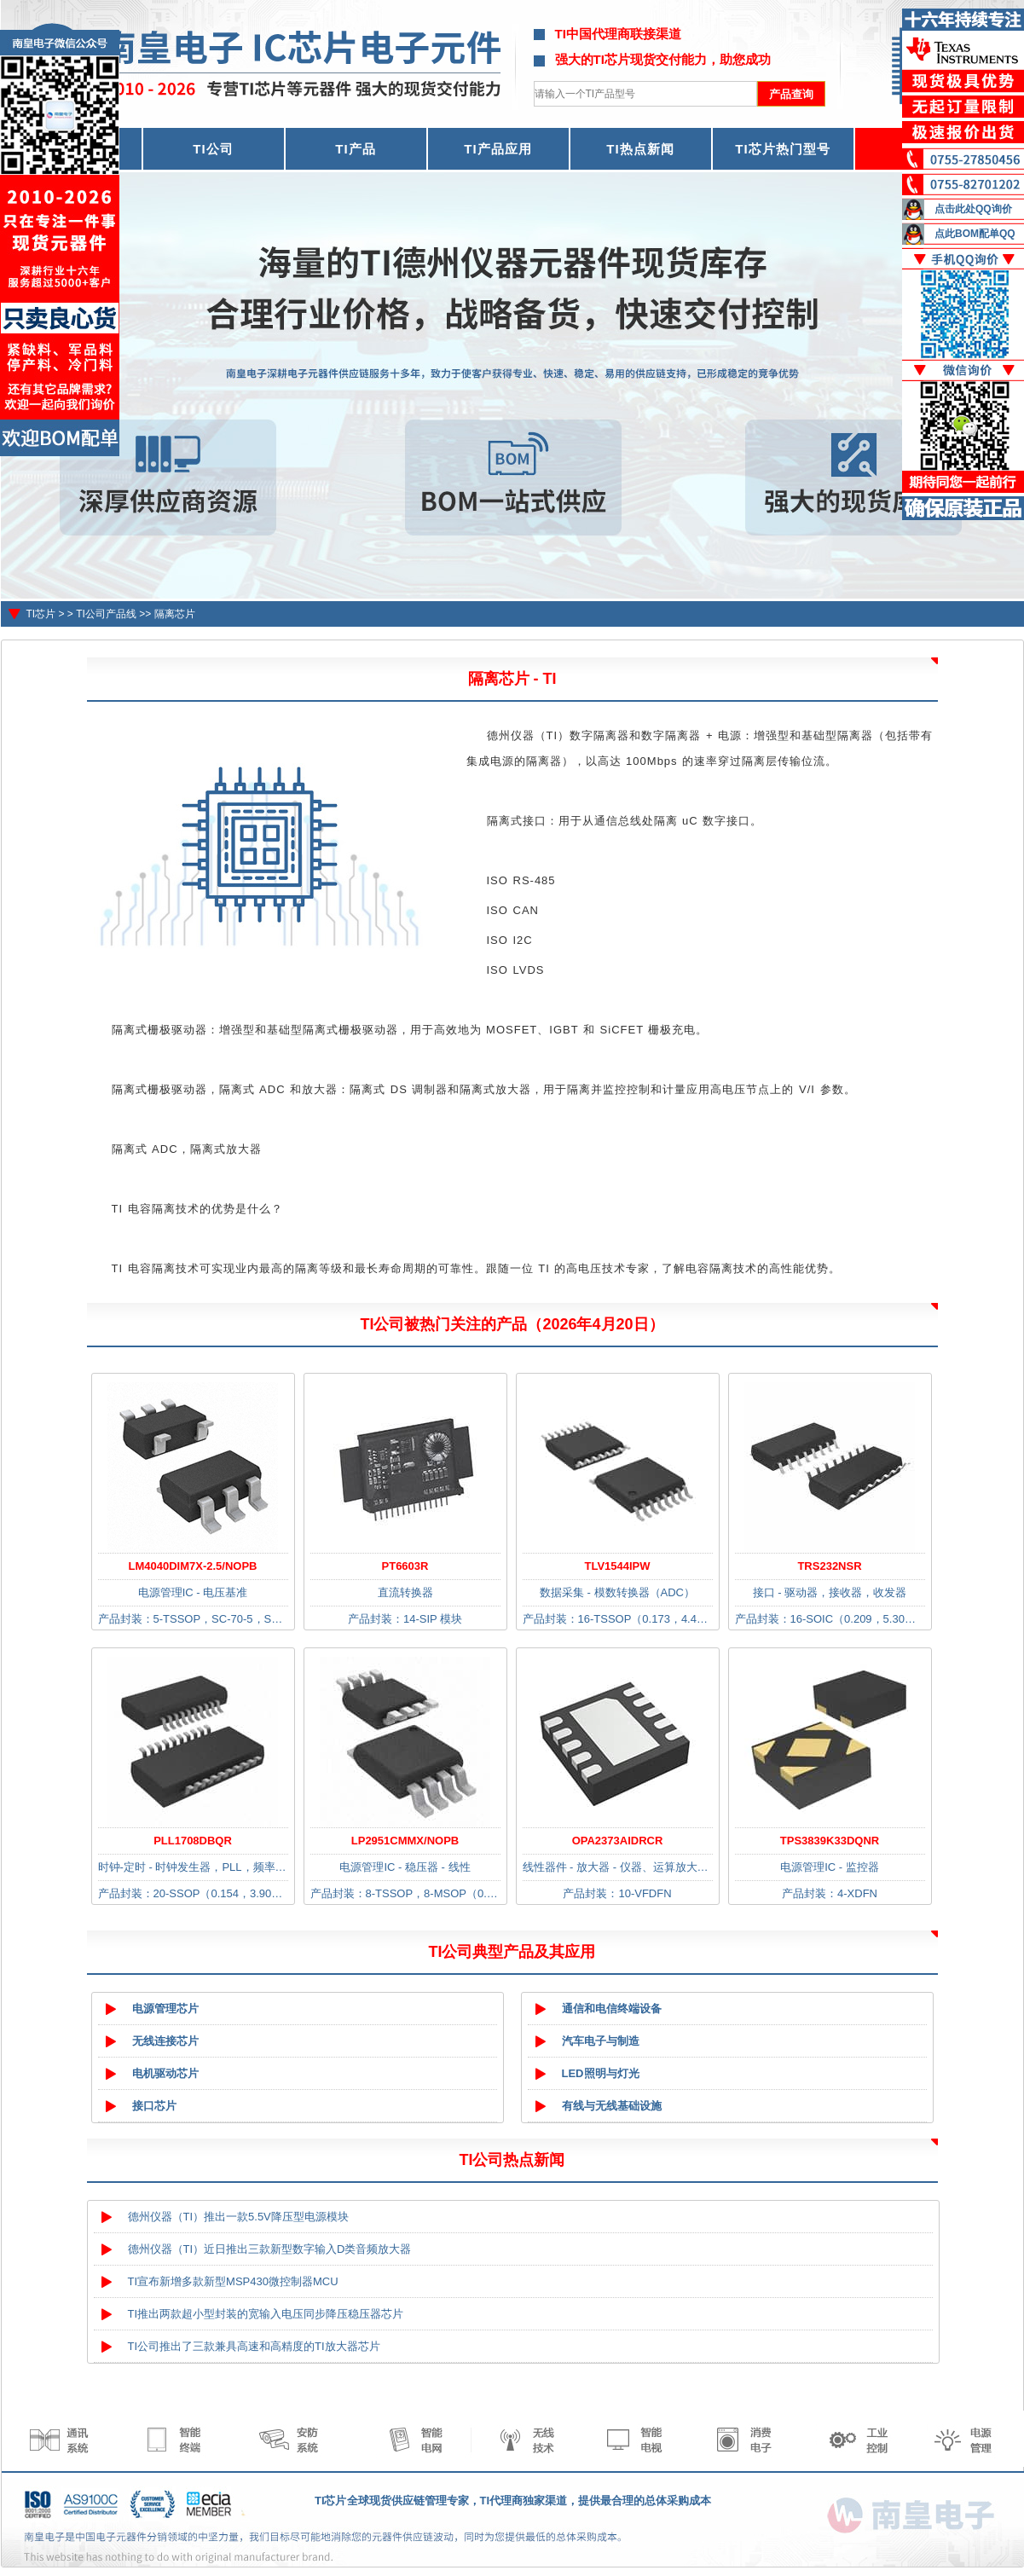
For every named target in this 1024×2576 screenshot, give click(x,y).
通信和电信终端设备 (612, 2008)
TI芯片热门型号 (782, 149)
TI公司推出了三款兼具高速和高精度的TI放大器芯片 (254, 2346)
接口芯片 (154, 2105)
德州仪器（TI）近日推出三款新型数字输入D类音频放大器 (270, 2249)
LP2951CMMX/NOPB (405, 1840)
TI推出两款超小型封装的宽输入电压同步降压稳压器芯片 (266, 2313)
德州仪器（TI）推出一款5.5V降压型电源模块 (238, 2216)
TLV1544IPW (617, 1566)
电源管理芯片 (165, 2008)
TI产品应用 (497, 149)
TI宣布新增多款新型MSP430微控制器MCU (233, 2281)
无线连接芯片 (165, 2041)
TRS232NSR (829, 1566)
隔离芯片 (174, 614)
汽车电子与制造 (600, 2041)
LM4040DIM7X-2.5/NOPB (193, 1566)
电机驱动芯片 (165, 2073)
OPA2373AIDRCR (617, 1840)
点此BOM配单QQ (974, 234)
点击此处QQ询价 (973, 209)
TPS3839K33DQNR (829, 1840)
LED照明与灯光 (600, 2073)
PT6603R (405, 1566)
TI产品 (355, 149)
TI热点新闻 (640, 149)
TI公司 (213, 149)
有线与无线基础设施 (612, 2105)
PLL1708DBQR (192, 1840)
